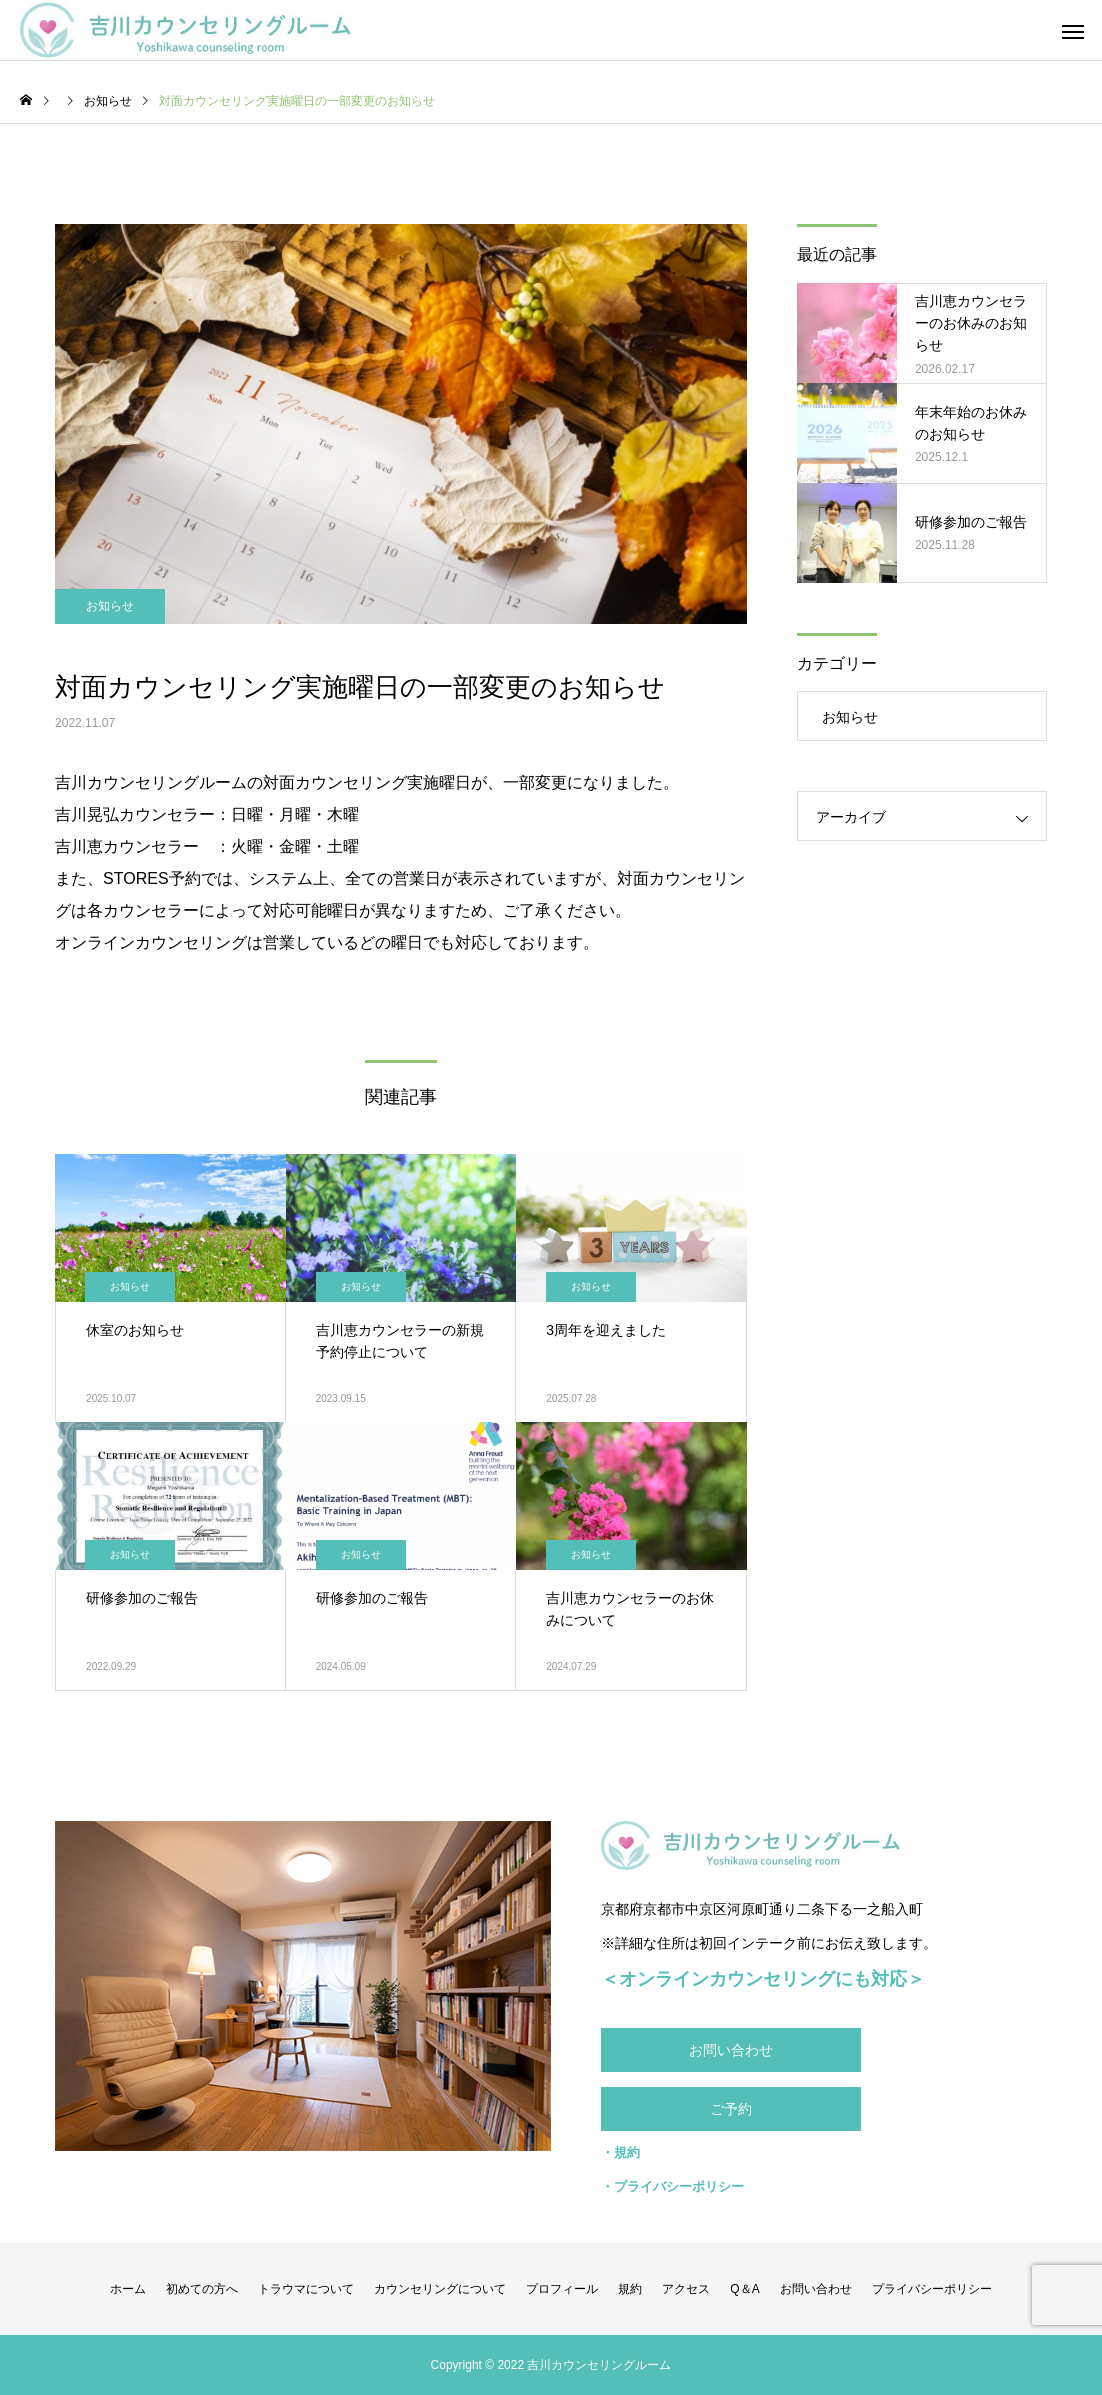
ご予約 (731, 2109)
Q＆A (744, 2289)
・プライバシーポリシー (672, 2186)
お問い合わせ (731, 2050)
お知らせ (110, 606)
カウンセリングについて (440, 2289)
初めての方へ (202, 2289)
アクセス (686, 2289)
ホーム (128, 2289)
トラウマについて (306, 2289)
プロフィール (562, 2289)
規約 (630, 2289)
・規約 (620, 2152)
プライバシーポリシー (932, 2289)
